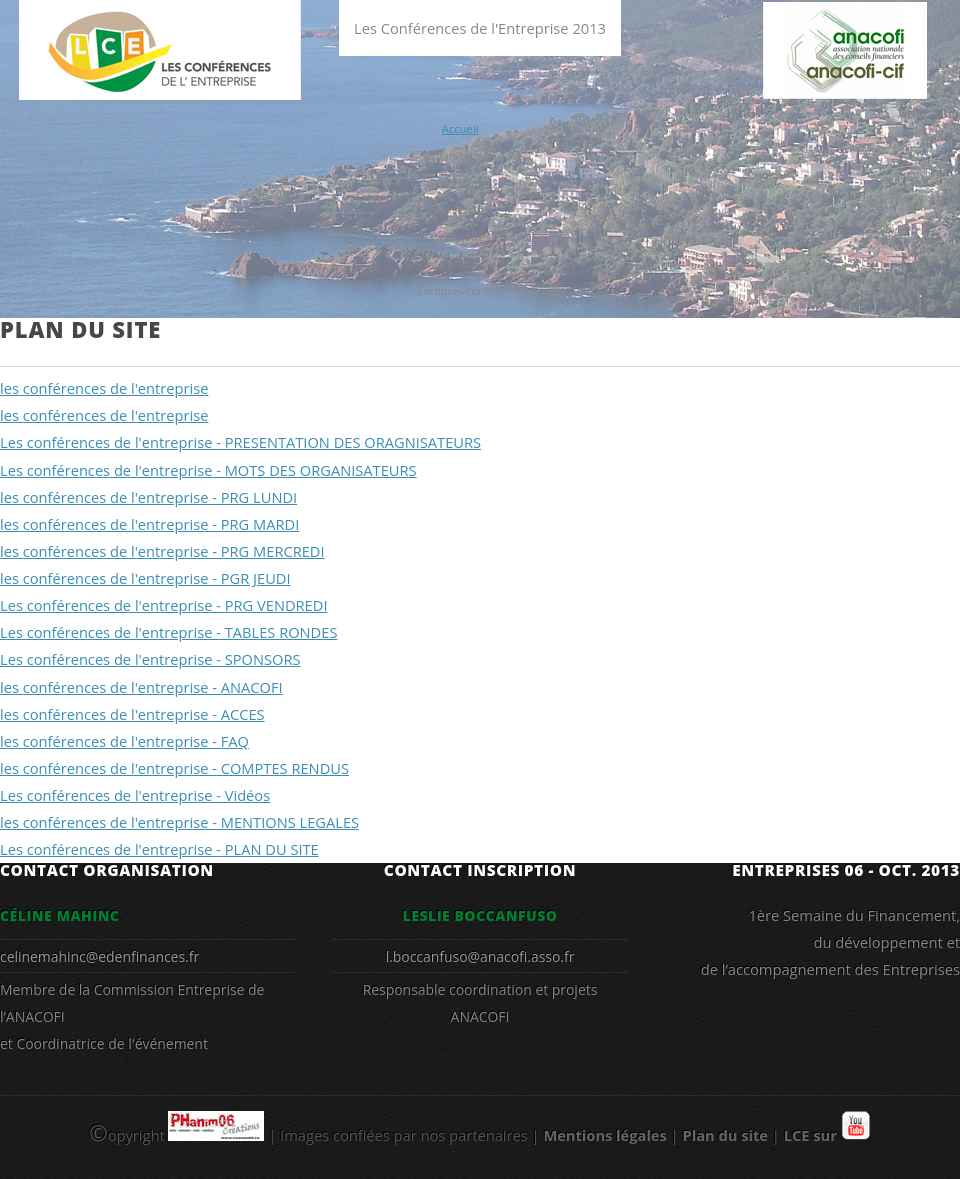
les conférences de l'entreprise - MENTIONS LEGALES (179, 822)
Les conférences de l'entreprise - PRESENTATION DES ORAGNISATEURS (240, 442)
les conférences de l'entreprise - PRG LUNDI (148, 497)
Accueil (460, 128)
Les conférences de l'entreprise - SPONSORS (150, 659)
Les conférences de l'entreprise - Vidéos (135, 795)
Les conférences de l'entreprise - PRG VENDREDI (163, 605)
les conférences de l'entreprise (104, 388)
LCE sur (827, 1135)
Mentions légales (604, 1135)
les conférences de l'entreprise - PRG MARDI (149, 524)
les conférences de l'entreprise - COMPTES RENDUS (174, 768)
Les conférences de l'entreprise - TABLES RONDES (168, 632)
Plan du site (724, 1135)
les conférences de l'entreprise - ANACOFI (141, 687)
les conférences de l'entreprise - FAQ (124, 741)
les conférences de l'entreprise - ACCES (132, 714)
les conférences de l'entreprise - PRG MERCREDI (162, 551)
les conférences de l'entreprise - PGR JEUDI (145, 578)
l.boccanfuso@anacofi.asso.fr (480, 956)
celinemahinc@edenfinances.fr (99, 956)
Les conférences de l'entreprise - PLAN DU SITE (159, 849)
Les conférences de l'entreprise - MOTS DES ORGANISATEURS (208, 470)
